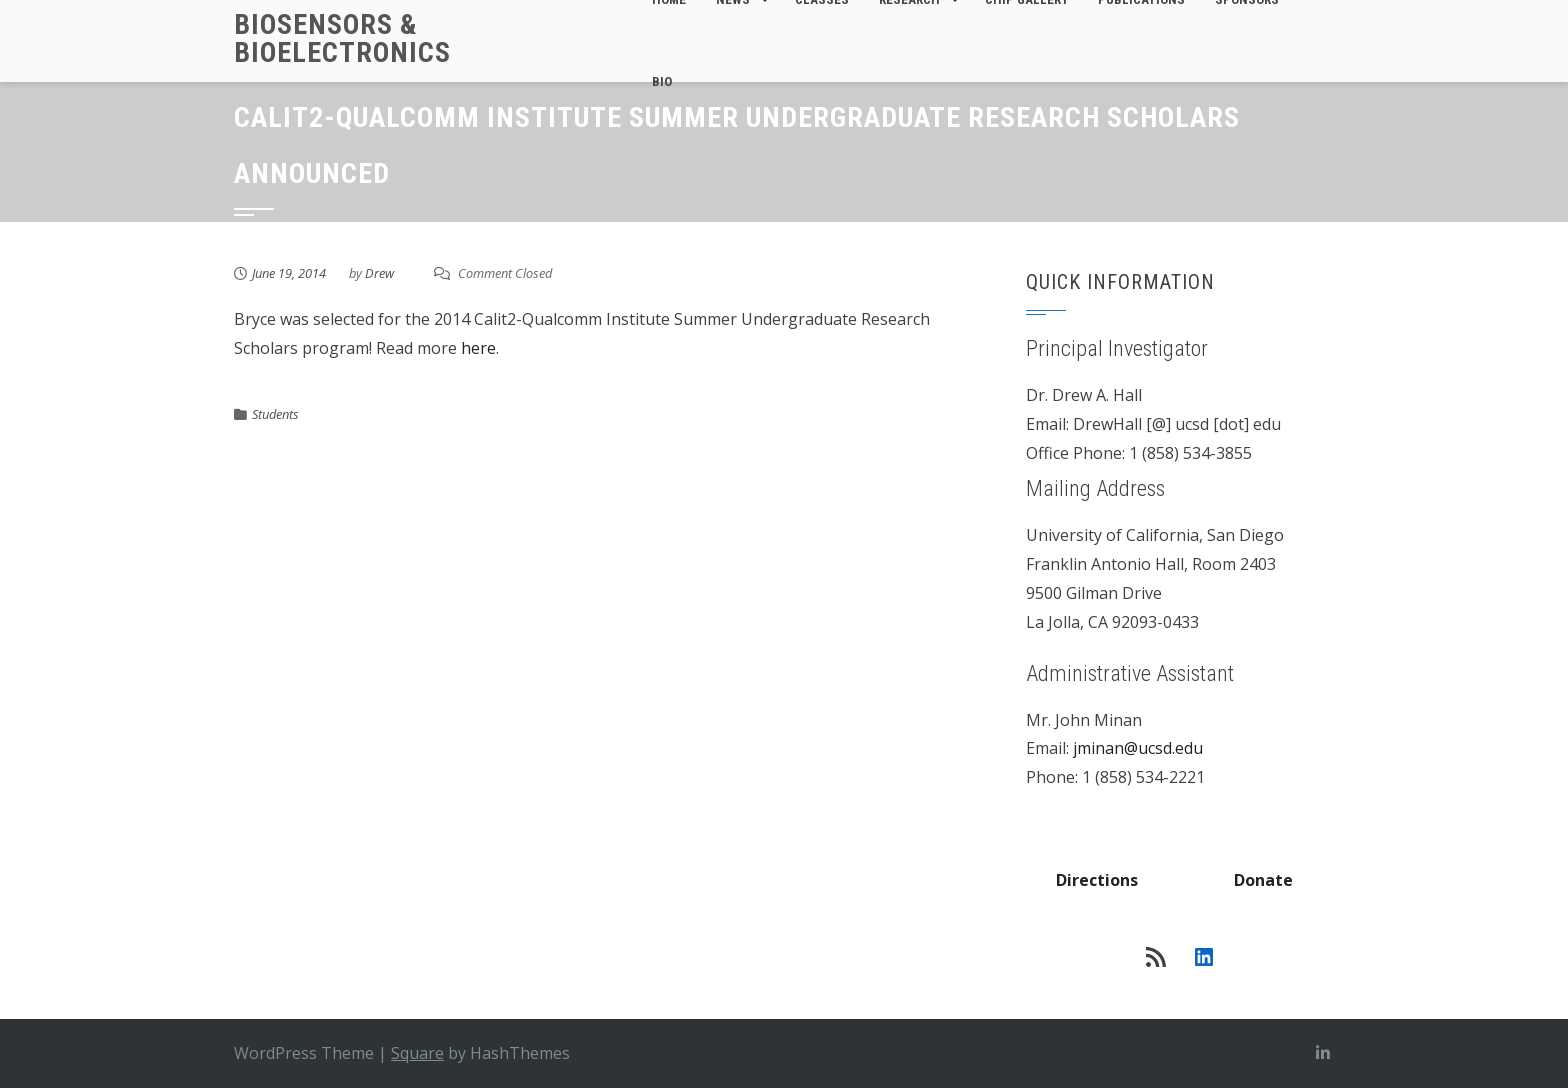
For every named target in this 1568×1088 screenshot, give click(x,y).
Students (275, 414)
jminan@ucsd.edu (1138, 748)
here (478, 348)
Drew (379, 273)
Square (417, 1053)
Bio (662, 81)
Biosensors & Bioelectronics (342, 38)
